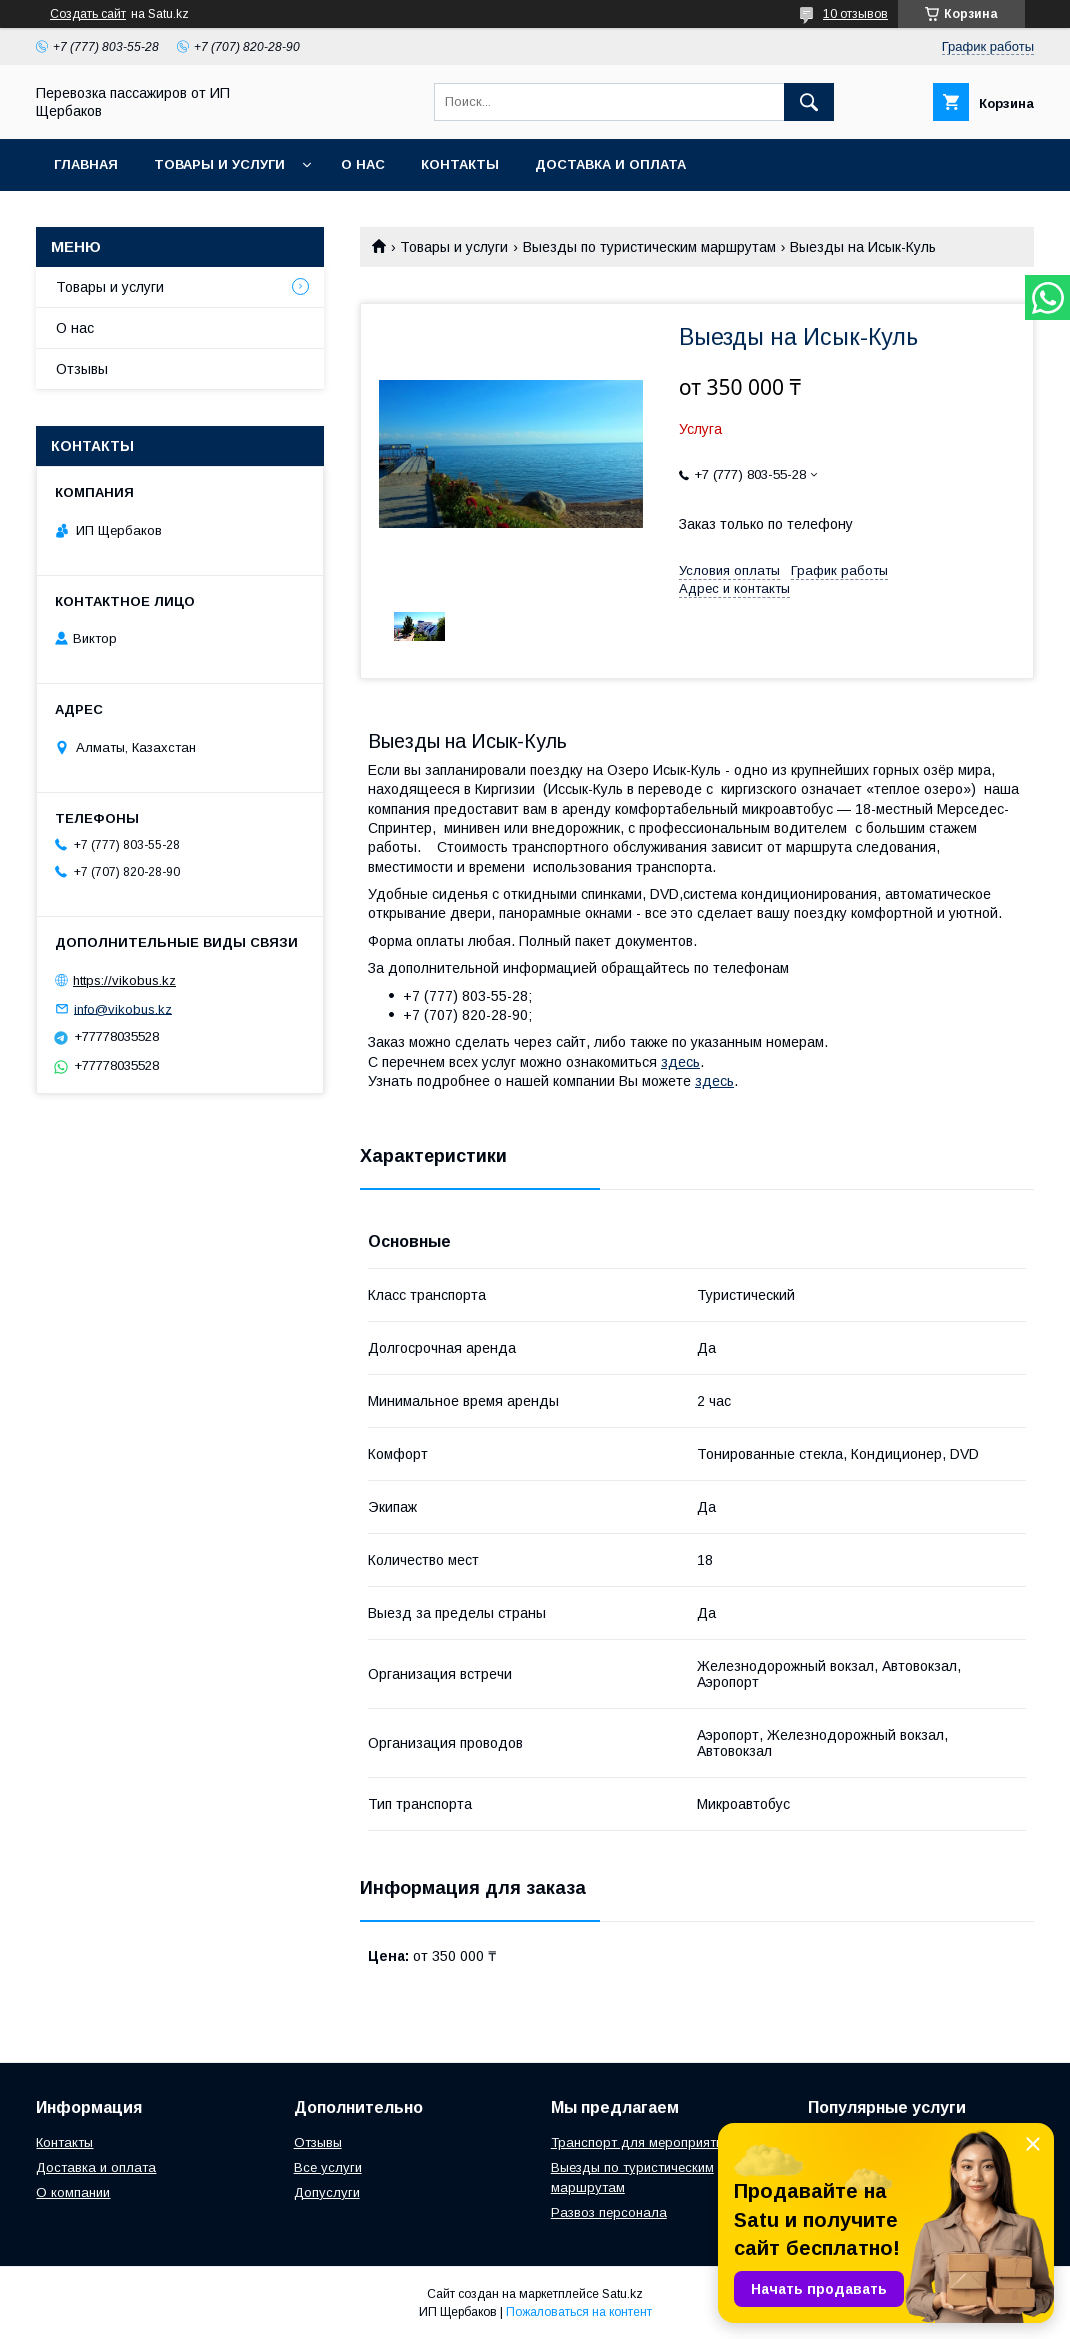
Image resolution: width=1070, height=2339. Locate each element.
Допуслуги (327, 2192)
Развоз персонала (609, 2212)
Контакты (460, 164)
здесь (680, 1062)
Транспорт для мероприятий (640, 2142)
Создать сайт (88, 14)
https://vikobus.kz (124, 980)
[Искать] (809, 102)
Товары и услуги (219, 164)
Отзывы (82, 369)
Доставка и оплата (96, 2167)
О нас (363, 164)
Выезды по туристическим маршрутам (649, 247)
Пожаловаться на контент (579, 2312)
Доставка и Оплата (610, 164)
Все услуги (328, 2167)
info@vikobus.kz (123, 1008)
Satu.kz (622, 2294)
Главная (86, 164)
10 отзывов (855, 14)
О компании (73, 2192)
